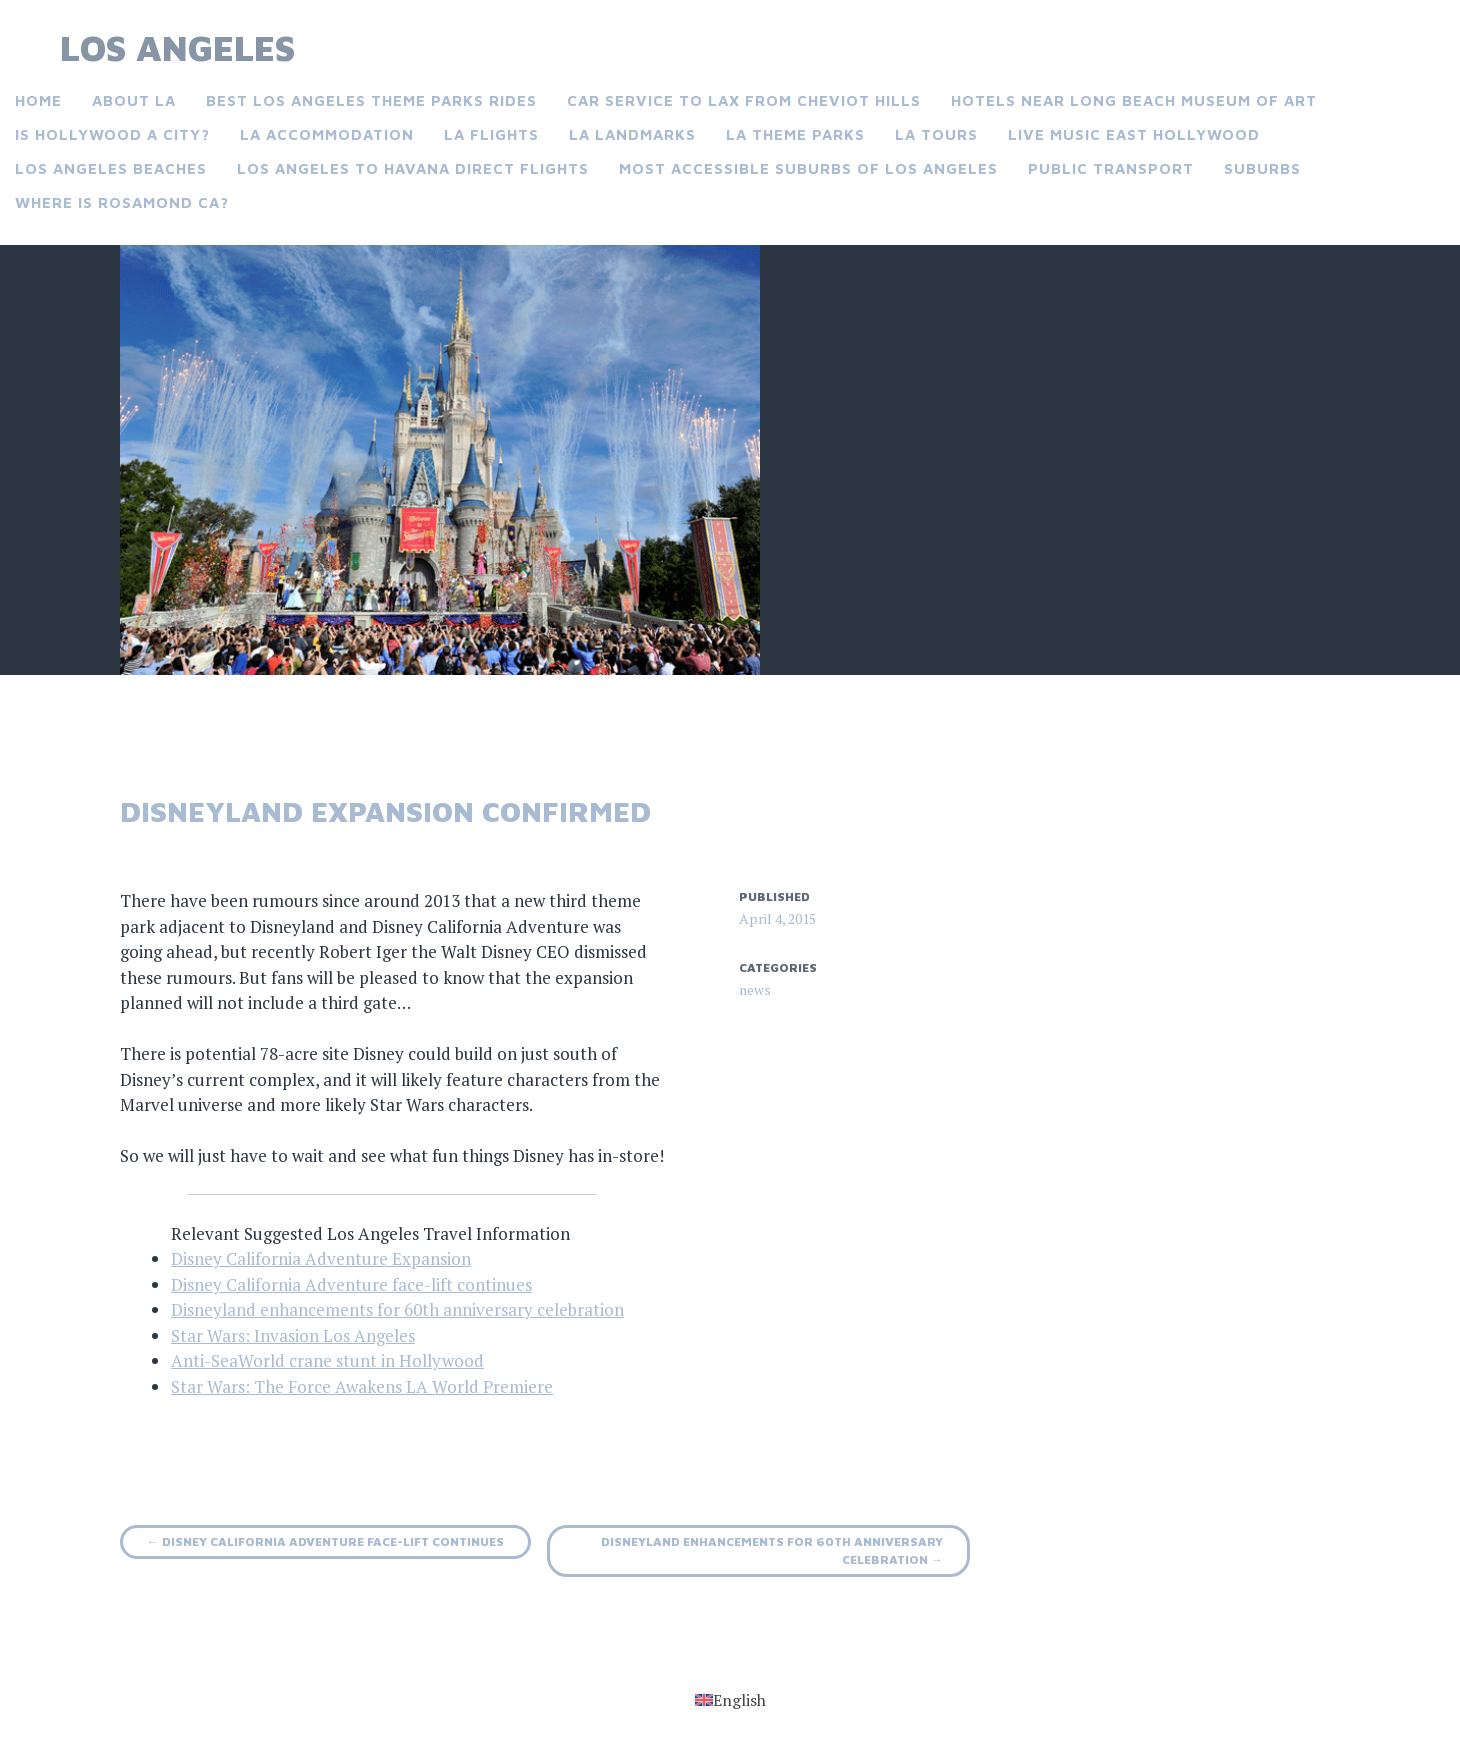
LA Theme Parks (795, 134)
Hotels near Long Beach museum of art (1134, 100)
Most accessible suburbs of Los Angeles (808, 168)
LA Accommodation (327, 134)
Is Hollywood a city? (112, 134)
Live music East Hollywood (1134, 134)
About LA (134, 100)
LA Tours (936, 134)
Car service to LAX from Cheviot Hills (744, 100)
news (755, 989)
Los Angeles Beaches (111, 168)
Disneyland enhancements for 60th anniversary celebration (397, 1309)
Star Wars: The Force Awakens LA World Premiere (362, 1386)
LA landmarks (632, 134)
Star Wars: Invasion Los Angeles (293, 1335)
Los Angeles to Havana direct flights (413, 168)
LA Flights (491, 134)
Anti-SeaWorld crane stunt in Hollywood (327, 1360)
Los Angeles (177, 47)
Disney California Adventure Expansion (321, 1258)
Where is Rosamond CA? (122, 202)
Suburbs (1262, 168)
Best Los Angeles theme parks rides (371, 100)
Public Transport (1111, 168)
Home (38, 100)
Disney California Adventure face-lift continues (351, 1284)
